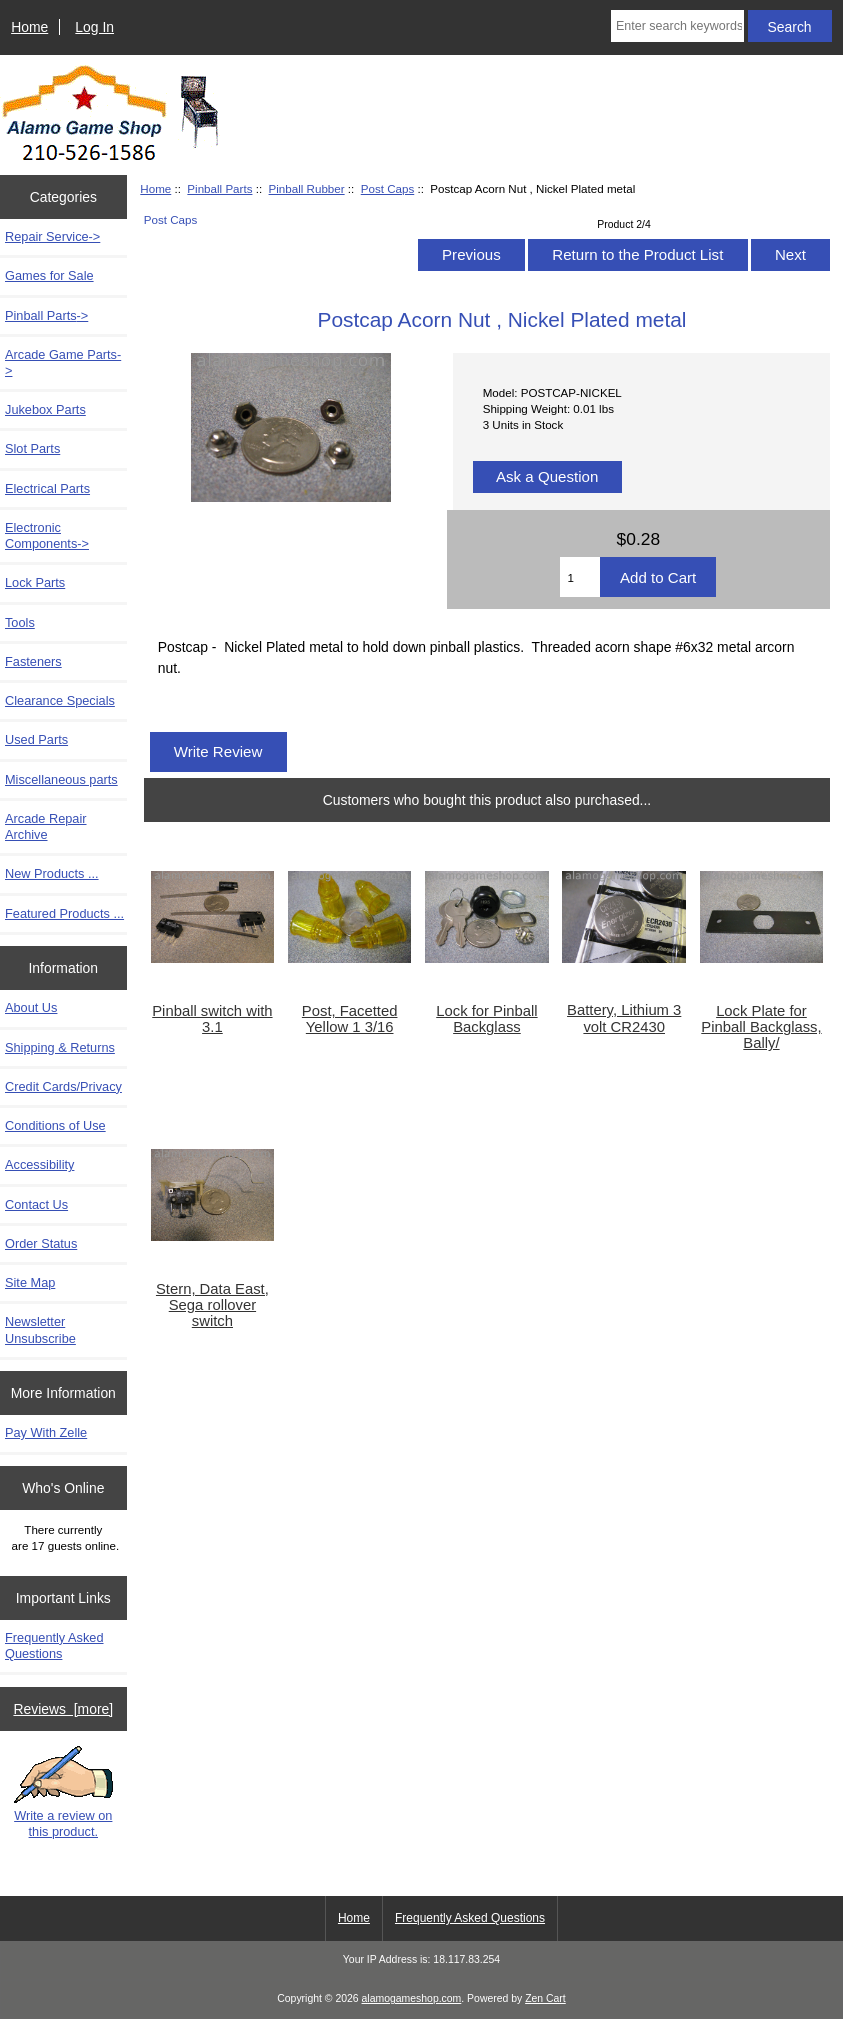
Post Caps (388, 188)
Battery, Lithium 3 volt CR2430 (624, 1018)
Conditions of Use (55, 1125)
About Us (31, 1007)
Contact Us (36, 1204)
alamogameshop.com (412, 1998)
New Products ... (52, 873)
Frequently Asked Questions (54, 1645)
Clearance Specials (60, 700)
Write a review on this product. (63, 1792)
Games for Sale (49, 275)
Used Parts (36, 739)
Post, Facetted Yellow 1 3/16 (350, 1019)
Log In (94, 27)
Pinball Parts (219, 188)
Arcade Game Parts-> (63, 362)
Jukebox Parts (45, 409)
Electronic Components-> (47, 535)
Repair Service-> (52, 236)
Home (29, 27)
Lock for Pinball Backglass (486, 1019)
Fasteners (33, 661)
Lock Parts (35, 582)
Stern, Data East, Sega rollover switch (212, 1305)
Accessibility (39, 1164)
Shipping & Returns (60, 1047)
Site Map (30, 1282)
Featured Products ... (64, 913)
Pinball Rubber (307, 188)
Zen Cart (545, 1998)
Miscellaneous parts (61, 779)
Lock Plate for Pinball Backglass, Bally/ (761, 1027)
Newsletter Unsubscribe (40, 1329)
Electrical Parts (47, 488)
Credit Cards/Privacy (63, 1086)
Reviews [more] (63, 1709)
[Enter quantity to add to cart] (580, 577)
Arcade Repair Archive (46, 826)
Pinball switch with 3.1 (212, 1019)
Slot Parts (32, 448)
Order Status (41, 1243)
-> (46, 315)
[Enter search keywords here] (677, 26)
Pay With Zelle (46, 1432)
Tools (20, 622)
